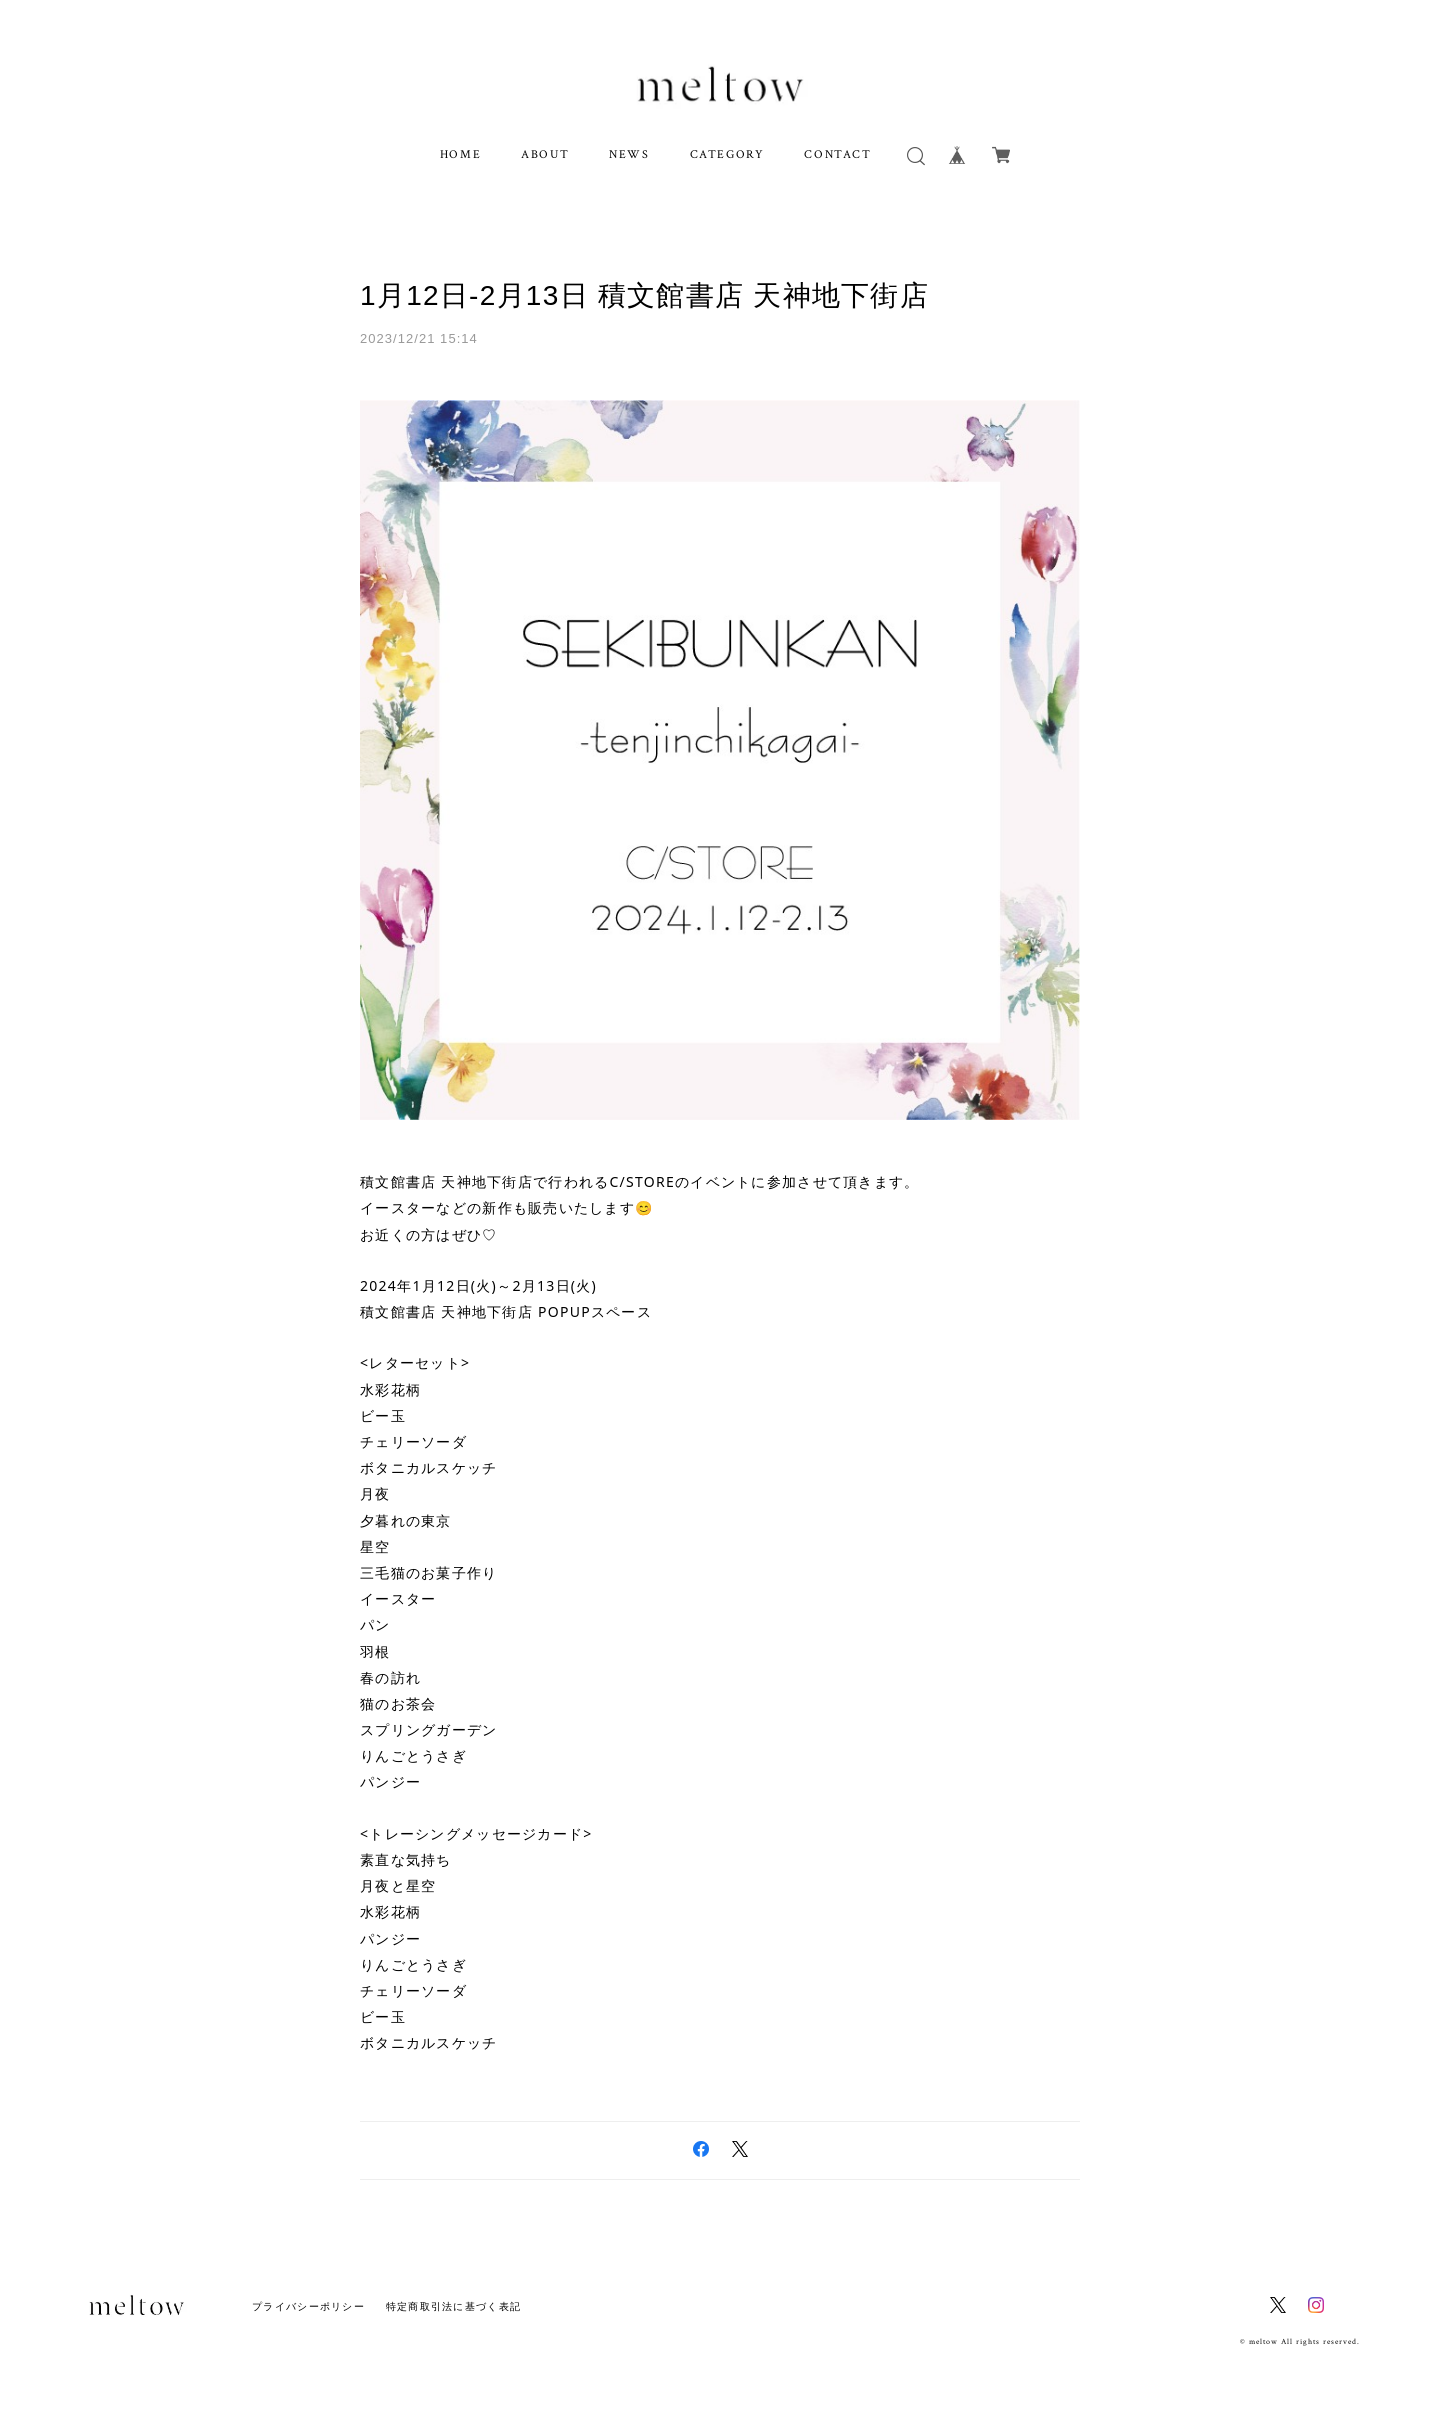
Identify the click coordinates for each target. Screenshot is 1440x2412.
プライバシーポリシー (308, 2306)
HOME (460, 154)
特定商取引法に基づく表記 (453, 2306)
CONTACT (837, 154)
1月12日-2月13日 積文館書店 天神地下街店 (644, 295)
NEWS (629, 154)
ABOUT (545, 154)
